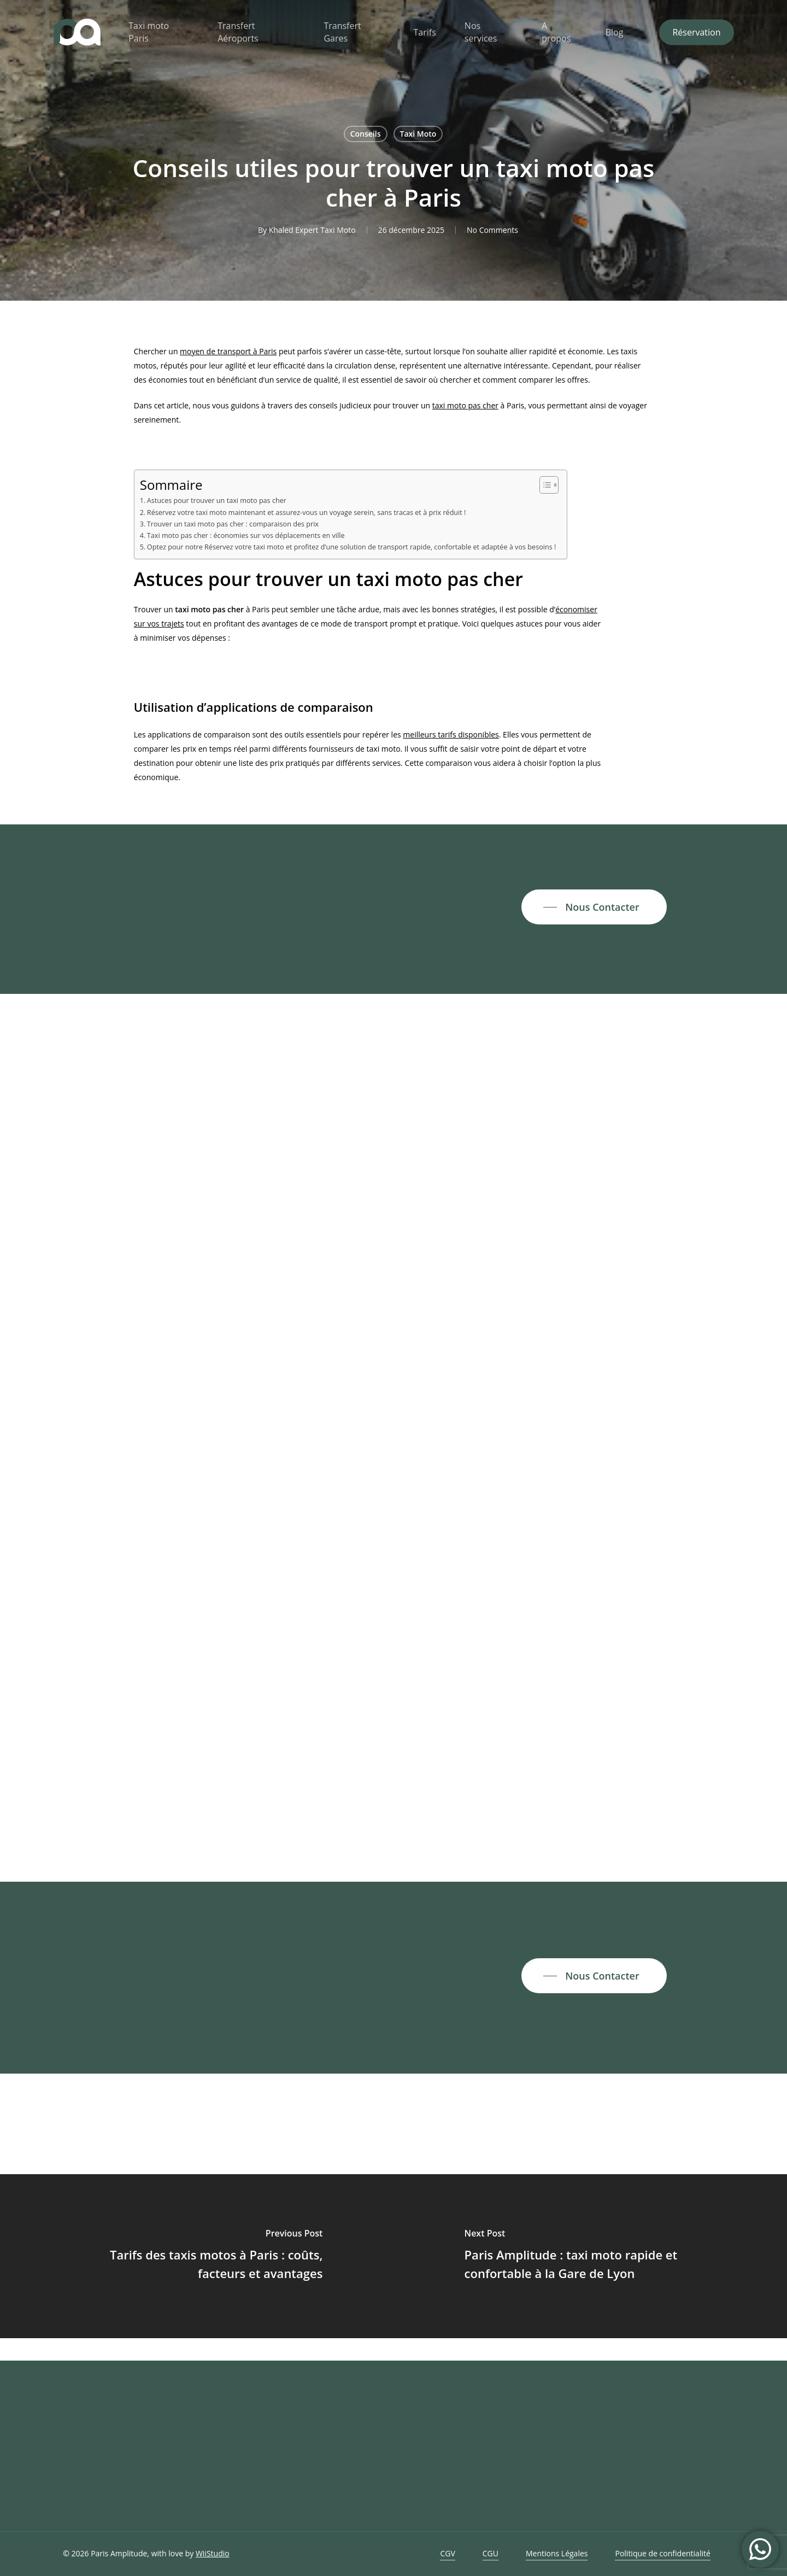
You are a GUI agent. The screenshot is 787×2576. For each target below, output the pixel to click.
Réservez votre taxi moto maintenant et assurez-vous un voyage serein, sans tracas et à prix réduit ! (306, 512)
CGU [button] (490, 2553)
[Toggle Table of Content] (543, 485)
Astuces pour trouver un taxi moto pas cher (216, 500)
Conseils (365, 133)
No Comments (492, 230)
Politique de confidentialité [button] (662, 2553)
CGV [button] (447, 2553)
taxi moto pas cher (465, 405)
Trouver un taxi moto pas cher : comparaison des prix (233, 524)
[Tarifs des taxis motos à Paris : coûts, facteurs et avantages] (196, 2256)
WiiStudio (213, 2553)
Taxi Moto (418, 133)
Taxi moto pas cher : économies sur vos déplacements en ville (246, 535)
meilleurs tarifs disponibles (450, 734)
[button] (594, 907)
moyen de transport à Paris (228, 351)
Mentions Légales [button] (557, 2553)
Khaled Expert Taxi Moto (312, 230)
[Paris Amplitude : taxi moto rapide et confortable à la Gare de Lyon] (590, 2256)
